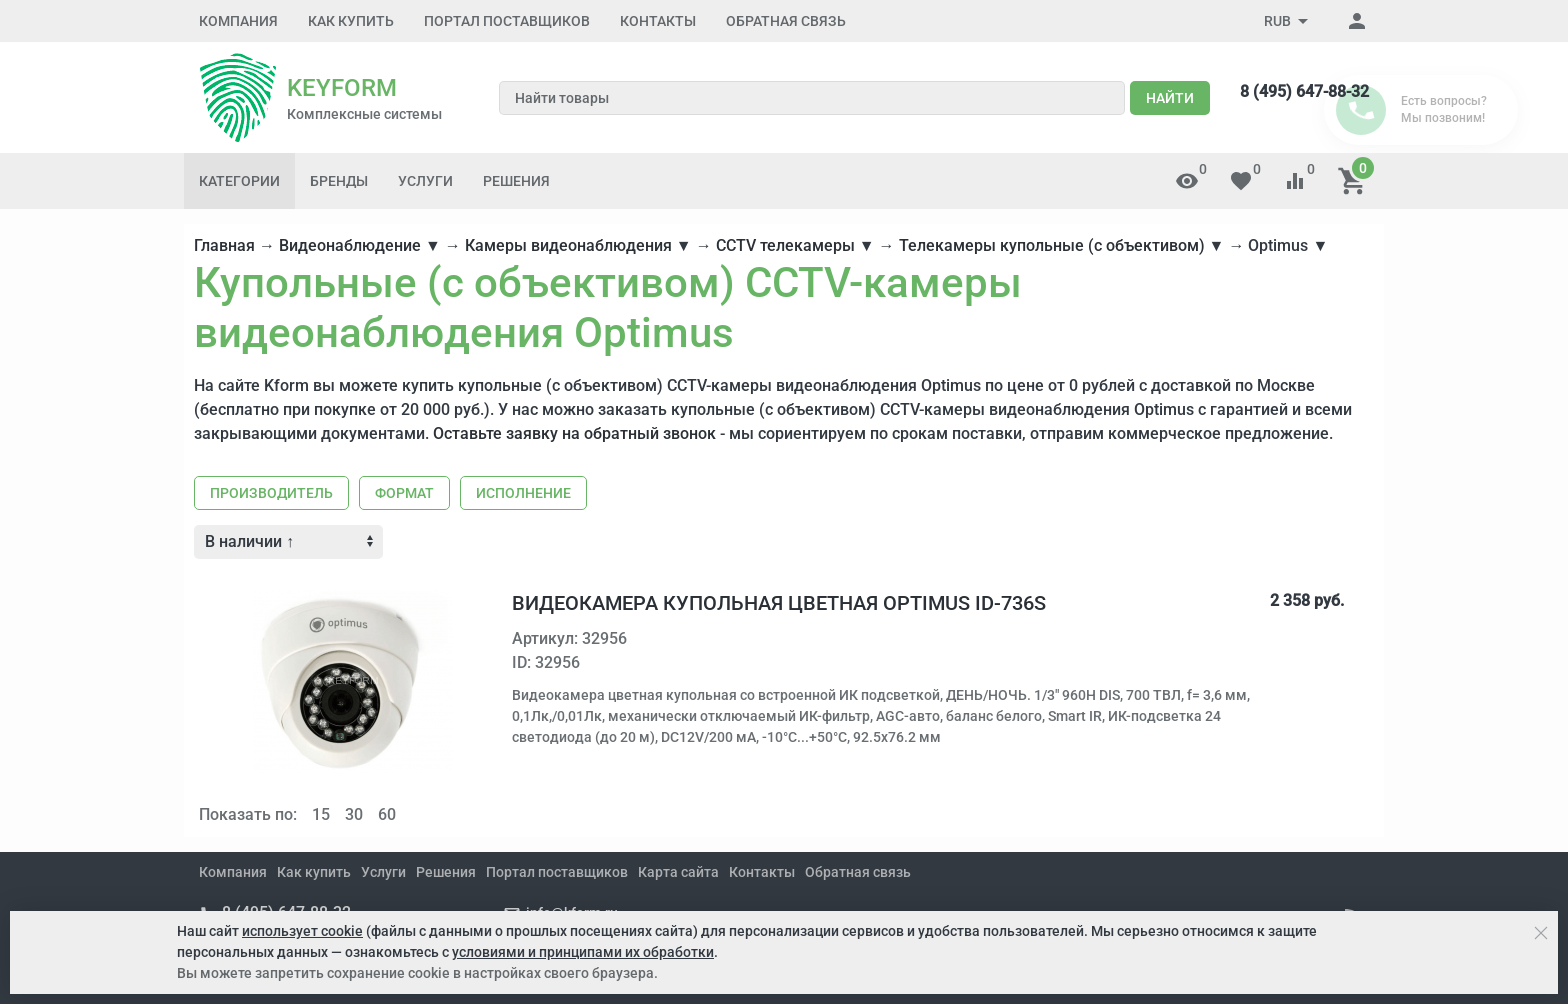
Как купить (351, 21)
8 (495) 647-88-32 (1304, 91)
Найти (1170, 98)
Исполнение (523, 493)
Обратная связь (786, 21)
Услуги (425, 181)
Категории (239, 181)
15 (321, 814)
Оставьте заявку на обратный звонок (574, 433)
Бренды (339, 181)
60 (387, 814)
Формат (404, 493)
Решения (516, 181)
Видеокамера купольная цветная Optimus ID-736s (779, 603)
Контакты (658, 21)
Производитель (271, 493)
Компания (238, 21)
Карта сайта (678, 872)
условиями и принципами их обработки (583, 952)
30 (354, 814)
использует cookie (302, 931)
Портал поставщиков (507, 21)
